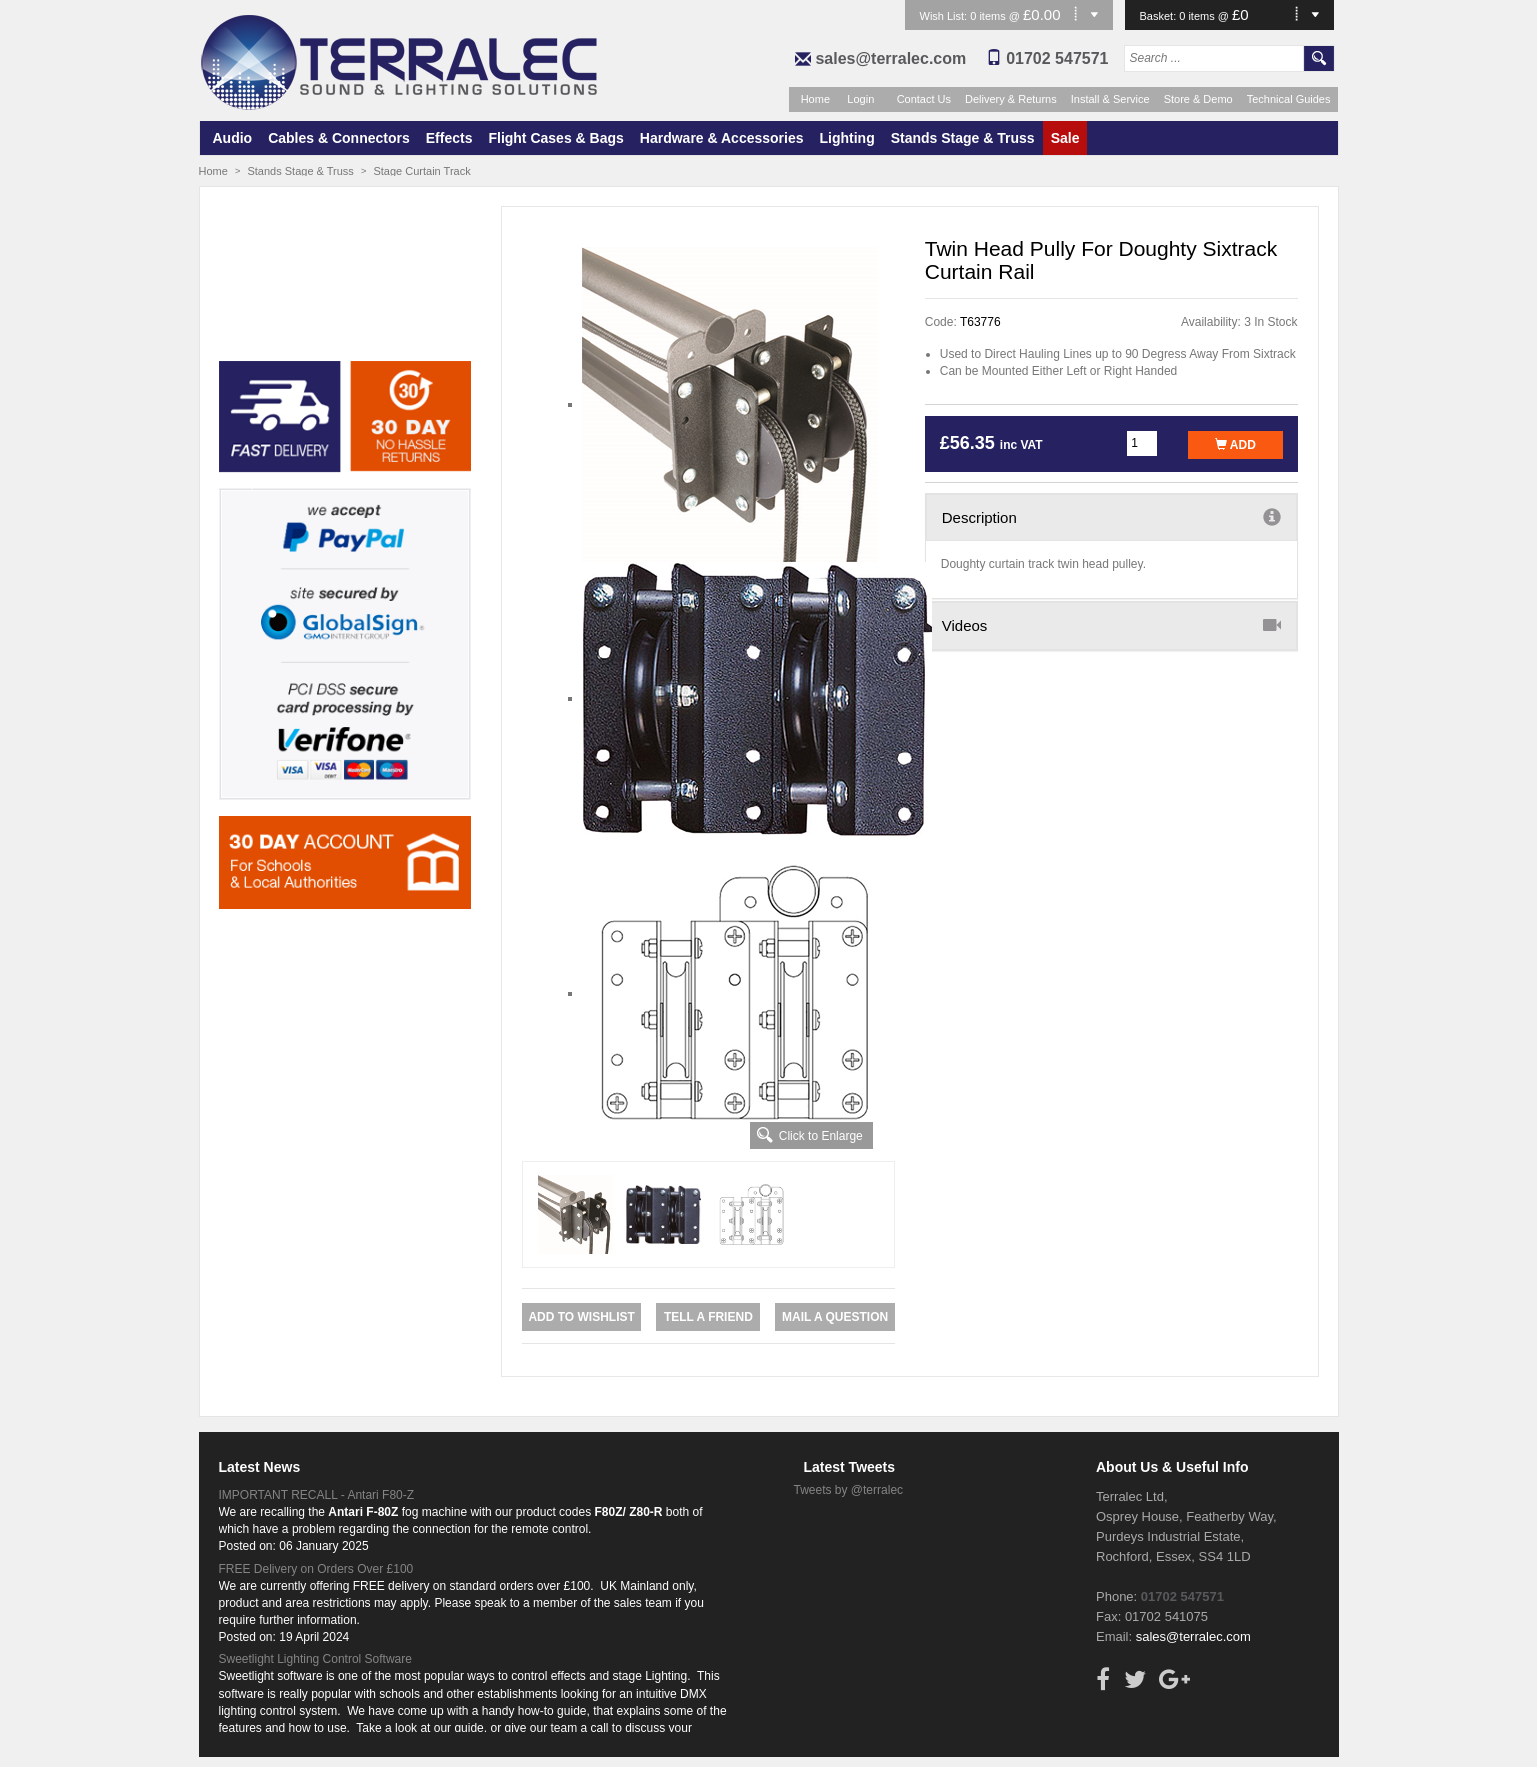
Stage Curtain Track (421, 171)
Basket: (1160, 16)
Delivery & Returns (1011, 99)
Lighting (847, 138)
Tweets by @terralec (849, 1490)
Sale (1065, 138)
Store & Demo (1198, 99)
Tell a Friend (708, 1317)
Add (1235, 445)
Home (815, 99)
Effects (449, 138)
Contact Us (924, 99)
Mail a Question (835, 1317)
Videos (1111, 625)
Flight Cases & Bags (555, 138)
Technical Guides (1289, 99)
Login (860, 99)
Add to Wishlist (581, 1317)
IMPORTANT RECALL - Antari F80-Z (317, 1495)
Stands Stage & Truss (963, 138)
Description (1111, 517)
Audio (233, 138)
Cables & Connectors (339, 138)
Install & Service (1110, 99)
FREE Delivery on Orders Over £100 (316, 1569)
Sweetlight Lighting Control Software (315, 1659)
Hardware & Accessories (722, 138)
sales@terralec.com (890, 58)
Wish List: (945, 16)
